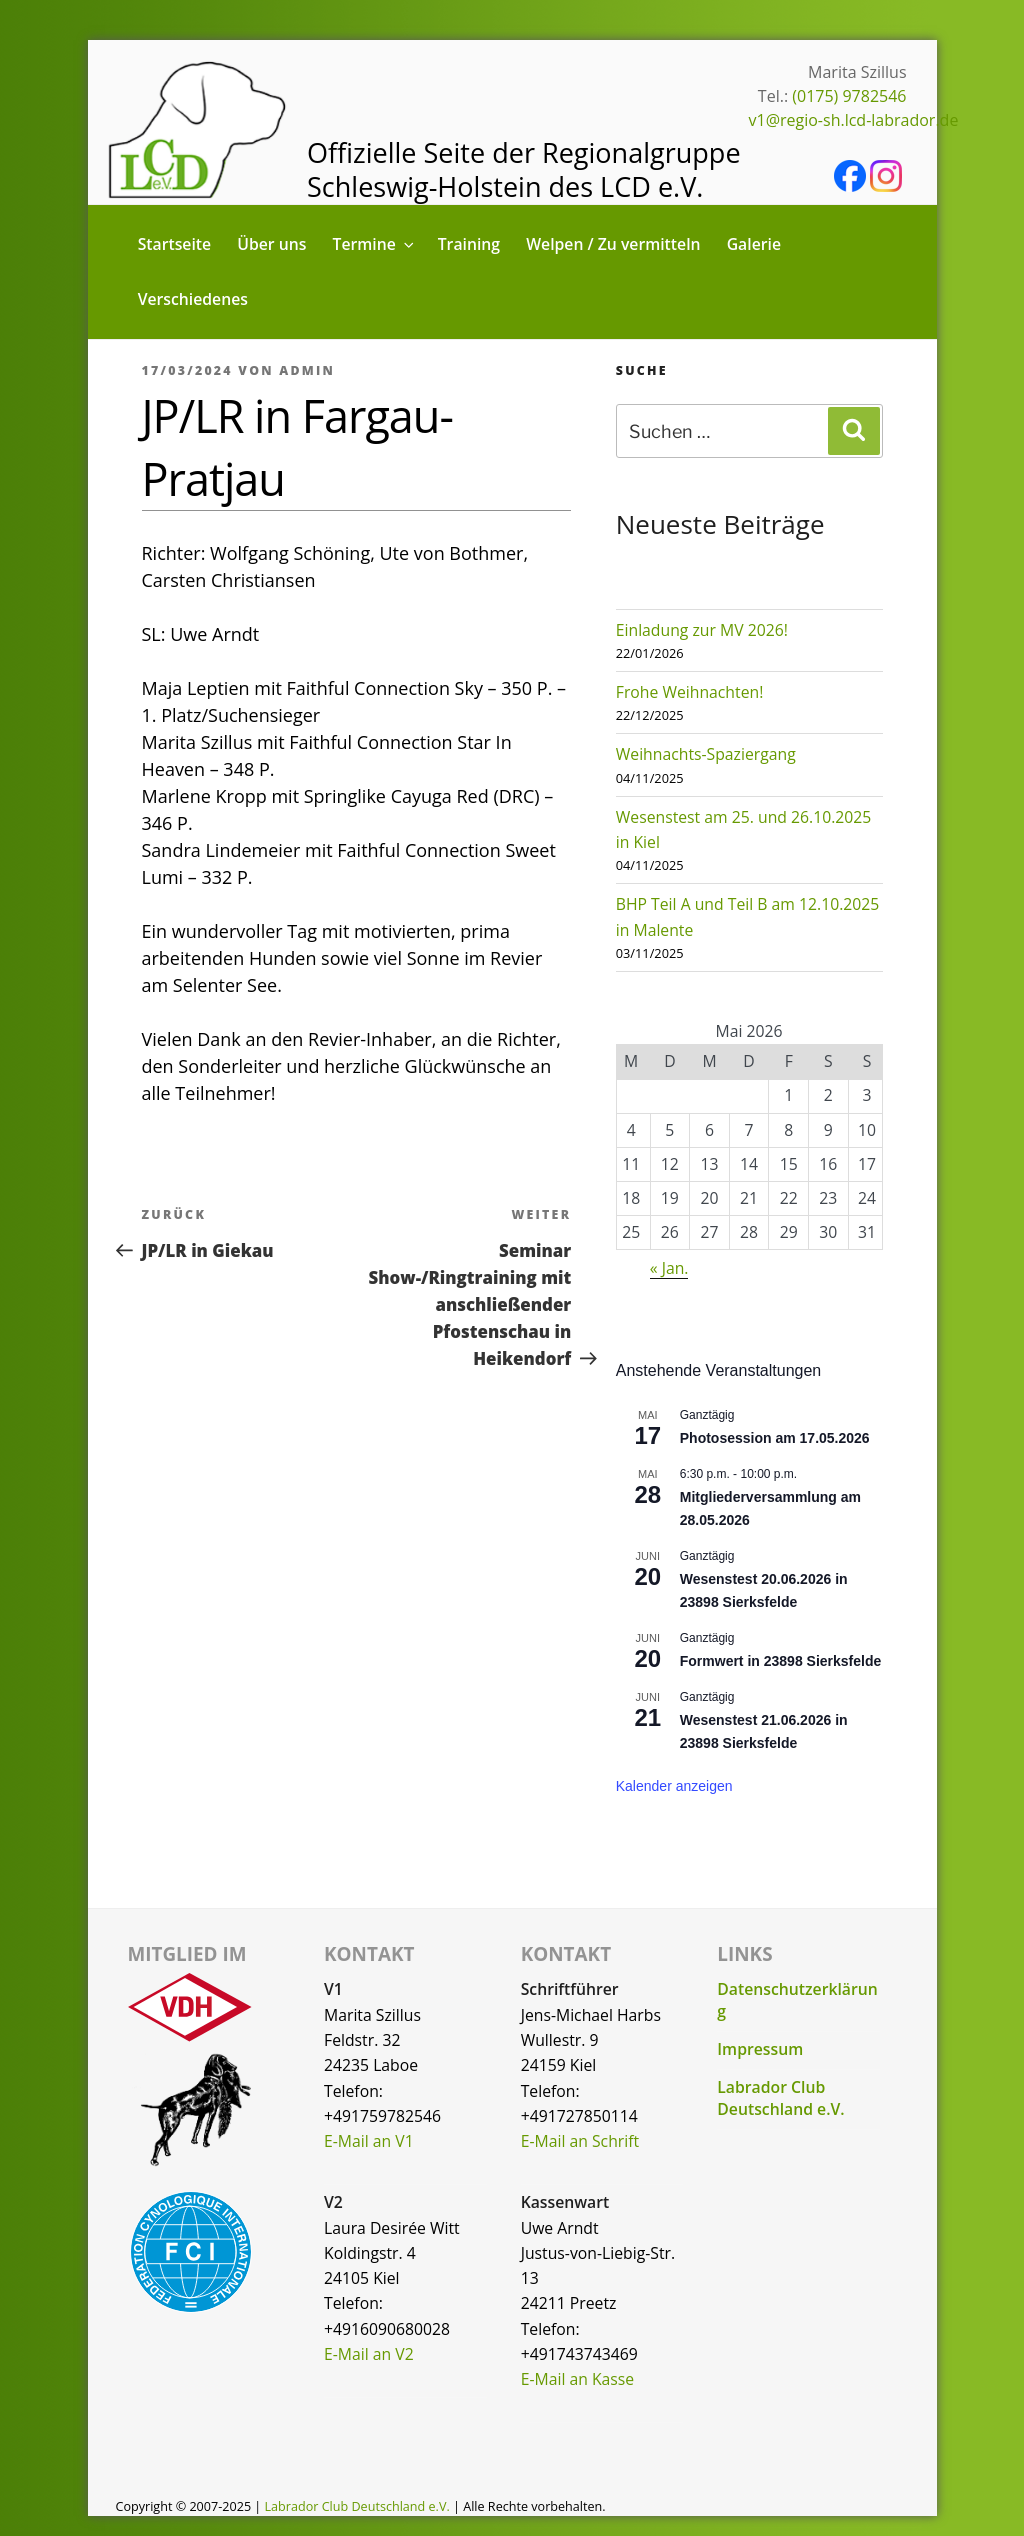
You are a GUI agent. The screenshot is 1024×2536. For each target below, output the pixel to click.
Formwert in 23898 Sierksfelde (781, 1661)
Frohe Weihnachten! (690, 692)
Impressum (760, 2049)
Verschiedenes (193, 299)
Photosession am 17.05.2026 (775, 1438)
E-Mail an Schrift (580, 2141)
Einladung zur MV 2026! (702, 630)
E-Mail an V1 (369, 2141)
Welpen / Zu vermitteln (613, 244)
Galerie (754, 244)
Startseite (175, 244)
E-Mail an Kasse (578, 2379)
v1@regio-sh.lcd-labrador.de (854, 120)
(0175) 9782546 (849, 96)
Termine (375, 244)
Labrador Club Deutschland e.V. (780, 2098)
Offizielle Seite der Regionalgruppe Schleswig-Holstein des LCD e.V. (524, 169)
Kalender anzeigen (674, 1786)
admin (307, 370)
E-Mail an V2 (369, 2354)
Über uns (271, 244)
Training (469, 244)
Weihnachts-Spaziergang (706, 754)
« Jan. (669, 1268)
